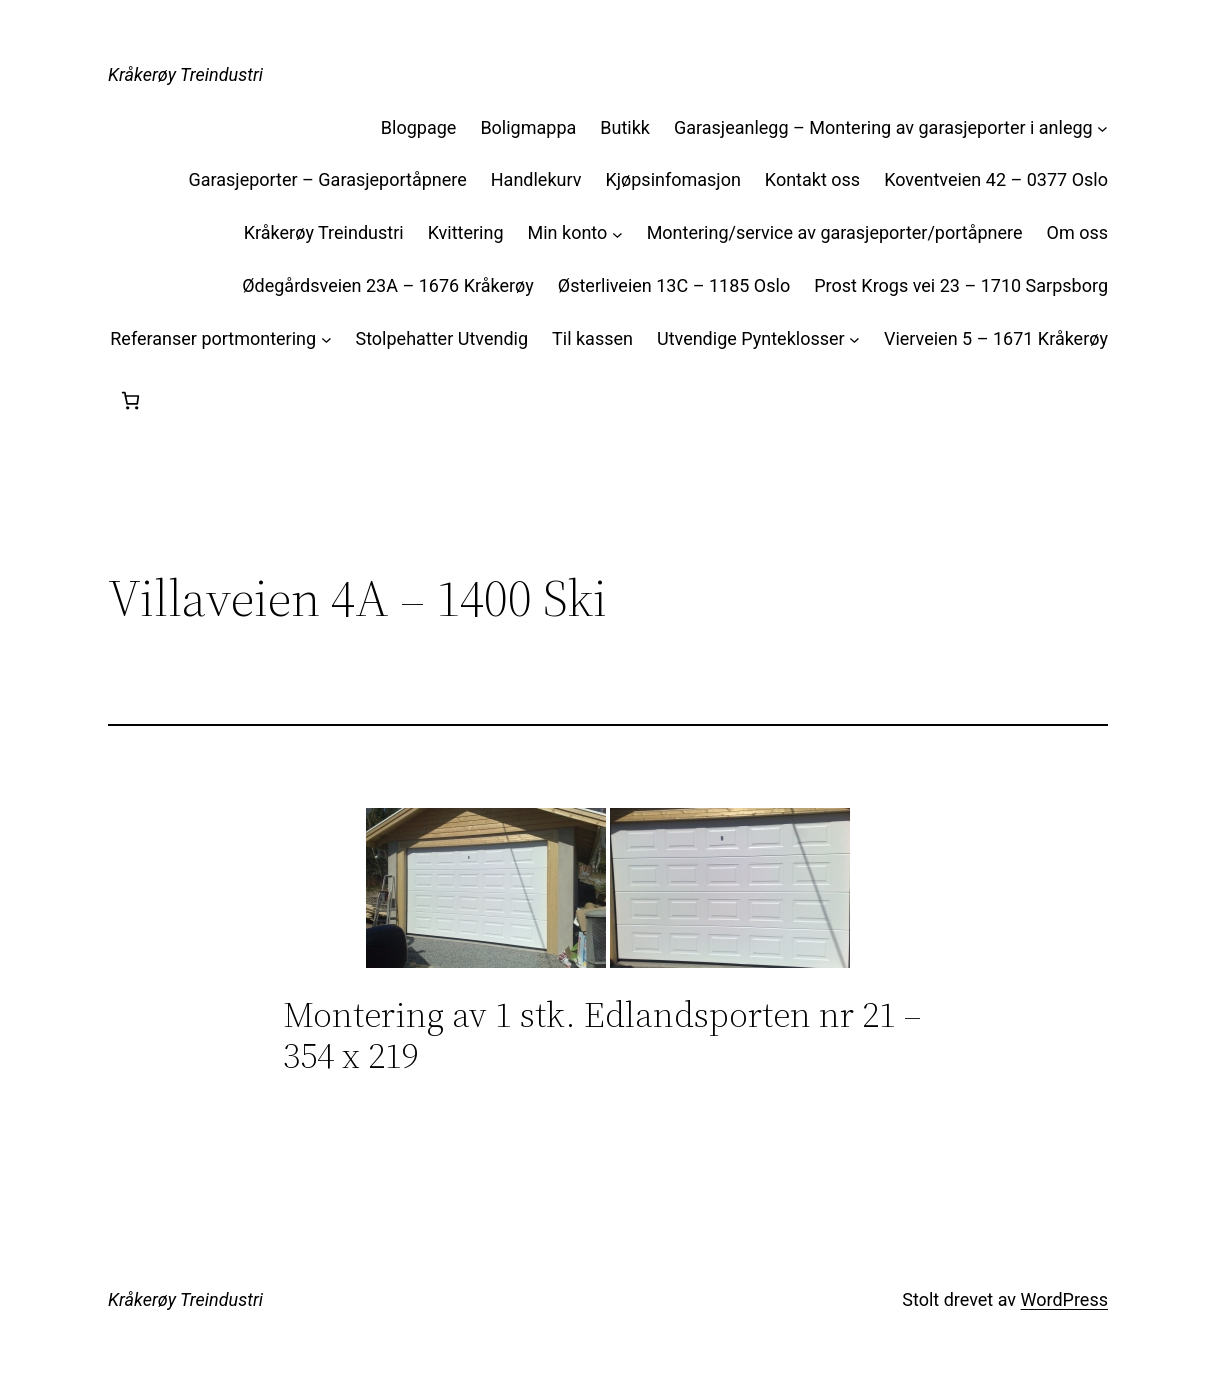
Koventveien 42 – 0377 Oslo (996, 179)
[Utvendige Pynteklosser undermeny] (854, 339)
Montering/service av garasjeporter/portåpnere (835, 232)
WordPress (1064, 1299)
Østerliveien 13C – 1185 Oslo (674, 285)
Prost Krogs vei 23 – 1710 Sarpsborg (961, 285)
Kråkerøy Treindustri (185, 74)
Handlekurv (536, 179)
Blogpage (419, 127)
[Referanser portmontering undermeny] (326, 339)
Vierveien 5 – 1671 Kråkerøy (996, 338)
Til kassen (592, 338)
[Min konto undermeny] (617, 233)
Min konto (568, 232)
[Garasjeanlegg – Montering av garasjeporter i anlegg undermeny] (1102, 128)
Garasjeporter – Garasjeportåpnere (327, 179)
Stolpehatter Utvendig (441, 338)
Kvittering (466, 232)
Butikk (625, 127)
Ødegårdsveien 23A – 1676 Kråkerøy (388, 285)
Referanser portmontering (213, 338)
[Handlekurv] (130, 400)
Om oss (1077, 232)
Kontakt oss (812, 179)
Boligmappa (528, 127)
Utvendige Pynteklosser (751, 338)
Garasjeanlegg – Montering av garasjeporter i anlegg (883, 127)
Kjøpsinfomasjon (672, 179)
